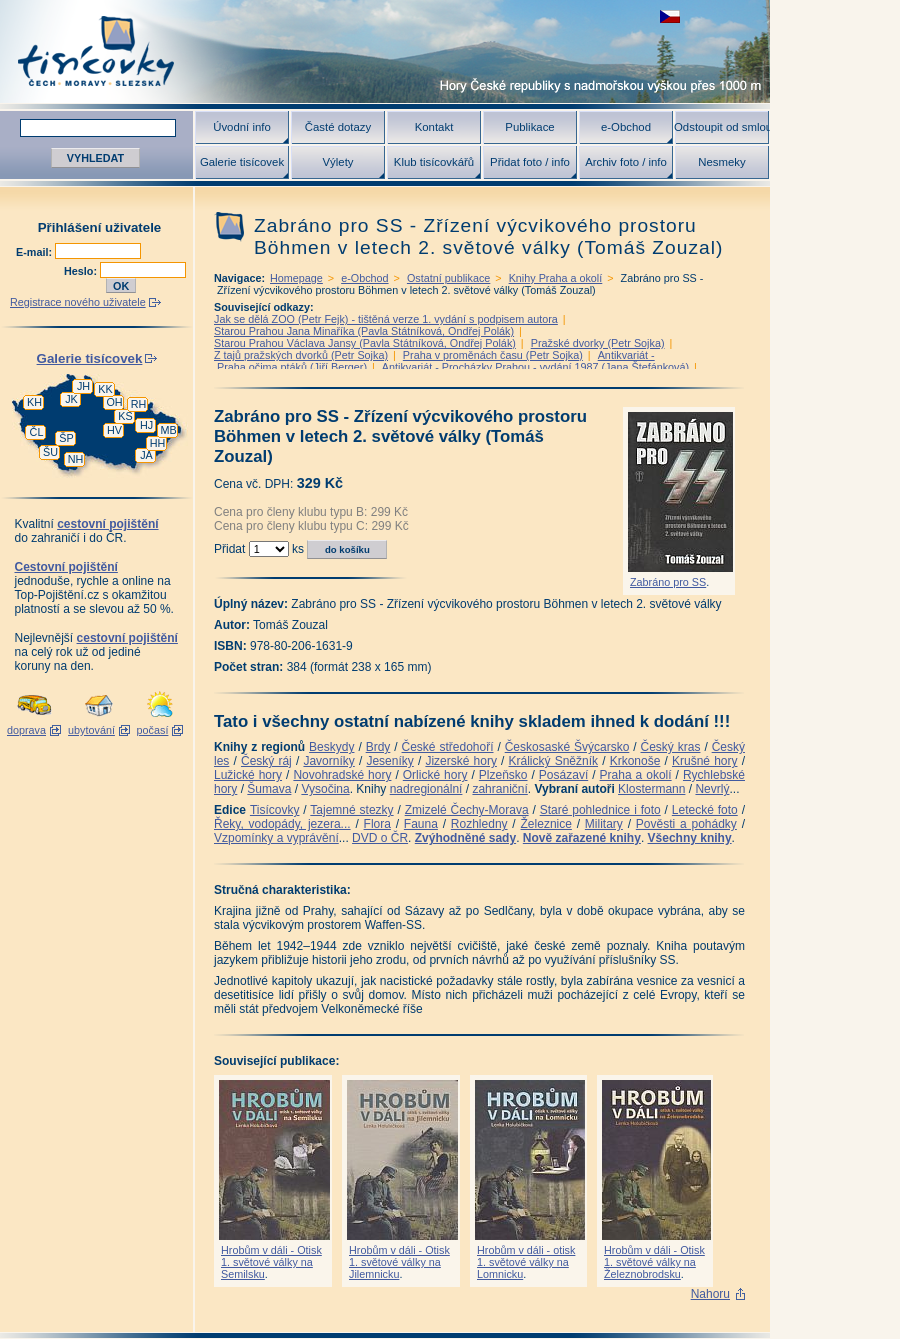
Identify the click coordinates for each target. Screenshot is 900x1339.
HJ (146, 425)
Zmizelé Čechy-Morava (467, 810)
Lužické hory (248, 775)
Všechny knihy (690, 838)
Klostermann (651, 789)
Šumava (269, 789)
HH (158, 443)
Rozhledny (479, 824)
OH (114, 402)
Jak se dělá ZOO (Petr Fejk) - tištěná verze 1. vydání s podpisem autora (386, 319)
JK (71, 399)
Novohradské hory (342, 775)
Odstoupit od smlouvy (722, 127)
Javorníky (328, 761)
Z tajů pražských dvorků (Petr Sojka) (301, 355)
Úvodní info (242, 127)
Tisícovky (275, 810)
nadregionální (426, 789)
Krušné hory (705, 761)
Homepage (296, 278)
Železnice (546, 824)
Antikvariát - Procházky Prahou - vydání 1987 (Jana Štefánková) (535, 367)
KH (34, 402)
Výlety (337, 162)
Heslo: (82, 271)
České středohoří (448, 747)
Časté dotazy (338, 127)
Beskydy (331, 747)
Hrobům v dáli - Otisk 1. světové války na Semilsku (271, 1262)
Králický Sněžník (554, 761)
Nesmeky (721, 162)
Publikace (529, 127)
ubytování (91, 730)
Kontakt (434, 127)
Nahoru (710, 1294)
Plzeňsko (503, 775)
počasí (153, 730)
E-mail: (35, 252)
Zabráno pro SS (668, 582)
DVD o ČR (380, 838)
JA (146, 455)
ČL (37, 432)
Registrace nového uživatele (78, 302)
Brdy (378, 747)
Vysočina (325, 789)
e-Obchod (626, 127)
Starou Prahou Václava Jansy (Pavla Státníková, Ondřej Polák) (365, 343)
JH (83, 386)
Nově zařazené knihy (582, 838)
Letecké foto (705, 810)
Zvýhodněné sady (465, 838)
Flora (377, 824)
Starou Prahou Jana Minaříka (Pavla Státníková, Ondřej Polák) (364, 331)
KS (125, 416)
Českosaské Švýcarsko (567, 747)
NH (76, 459)
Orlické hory (435, 775)
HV (114, 430)
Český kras (671, 747)
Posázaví (563, 775)
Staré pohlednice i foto (600, 810)
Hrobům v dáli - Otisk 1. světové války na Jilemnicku (399, 1262)
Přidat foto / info (530, 162)
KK (105, 389)
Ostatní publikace (448, 278)
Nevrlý (712, 789)
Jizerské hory (461, 761)
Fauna (421, 824)
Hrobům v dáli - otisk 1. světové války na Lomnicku (526, 1262)
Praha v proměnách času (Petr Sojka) (493, 355)
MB (168, 430)
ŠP (66, 438)
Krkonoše (635, 761)
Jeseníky (389, 761)
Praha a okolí (636, 775)
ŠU (50, 452)
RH (139, 404)
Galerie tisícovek (242, 162)
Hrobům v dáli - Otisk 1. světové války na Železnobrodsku (654, 1262)
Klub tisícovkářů (434, 162)
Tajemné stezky (351, 810)
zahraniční (499, 789)
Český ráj (266, 761)
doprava (26, 730)
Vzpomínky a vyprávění (276, 838)
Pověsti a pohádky (686, 824)
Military (604, 824)
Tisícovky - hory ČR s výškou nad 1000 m (385, 51)
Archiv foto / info (626, 162)
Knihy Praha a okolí (556, 278)
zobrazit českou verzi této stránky (670, 16)
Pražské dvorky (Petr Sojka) (598, 343)
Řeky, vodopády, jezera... (282, 824)
